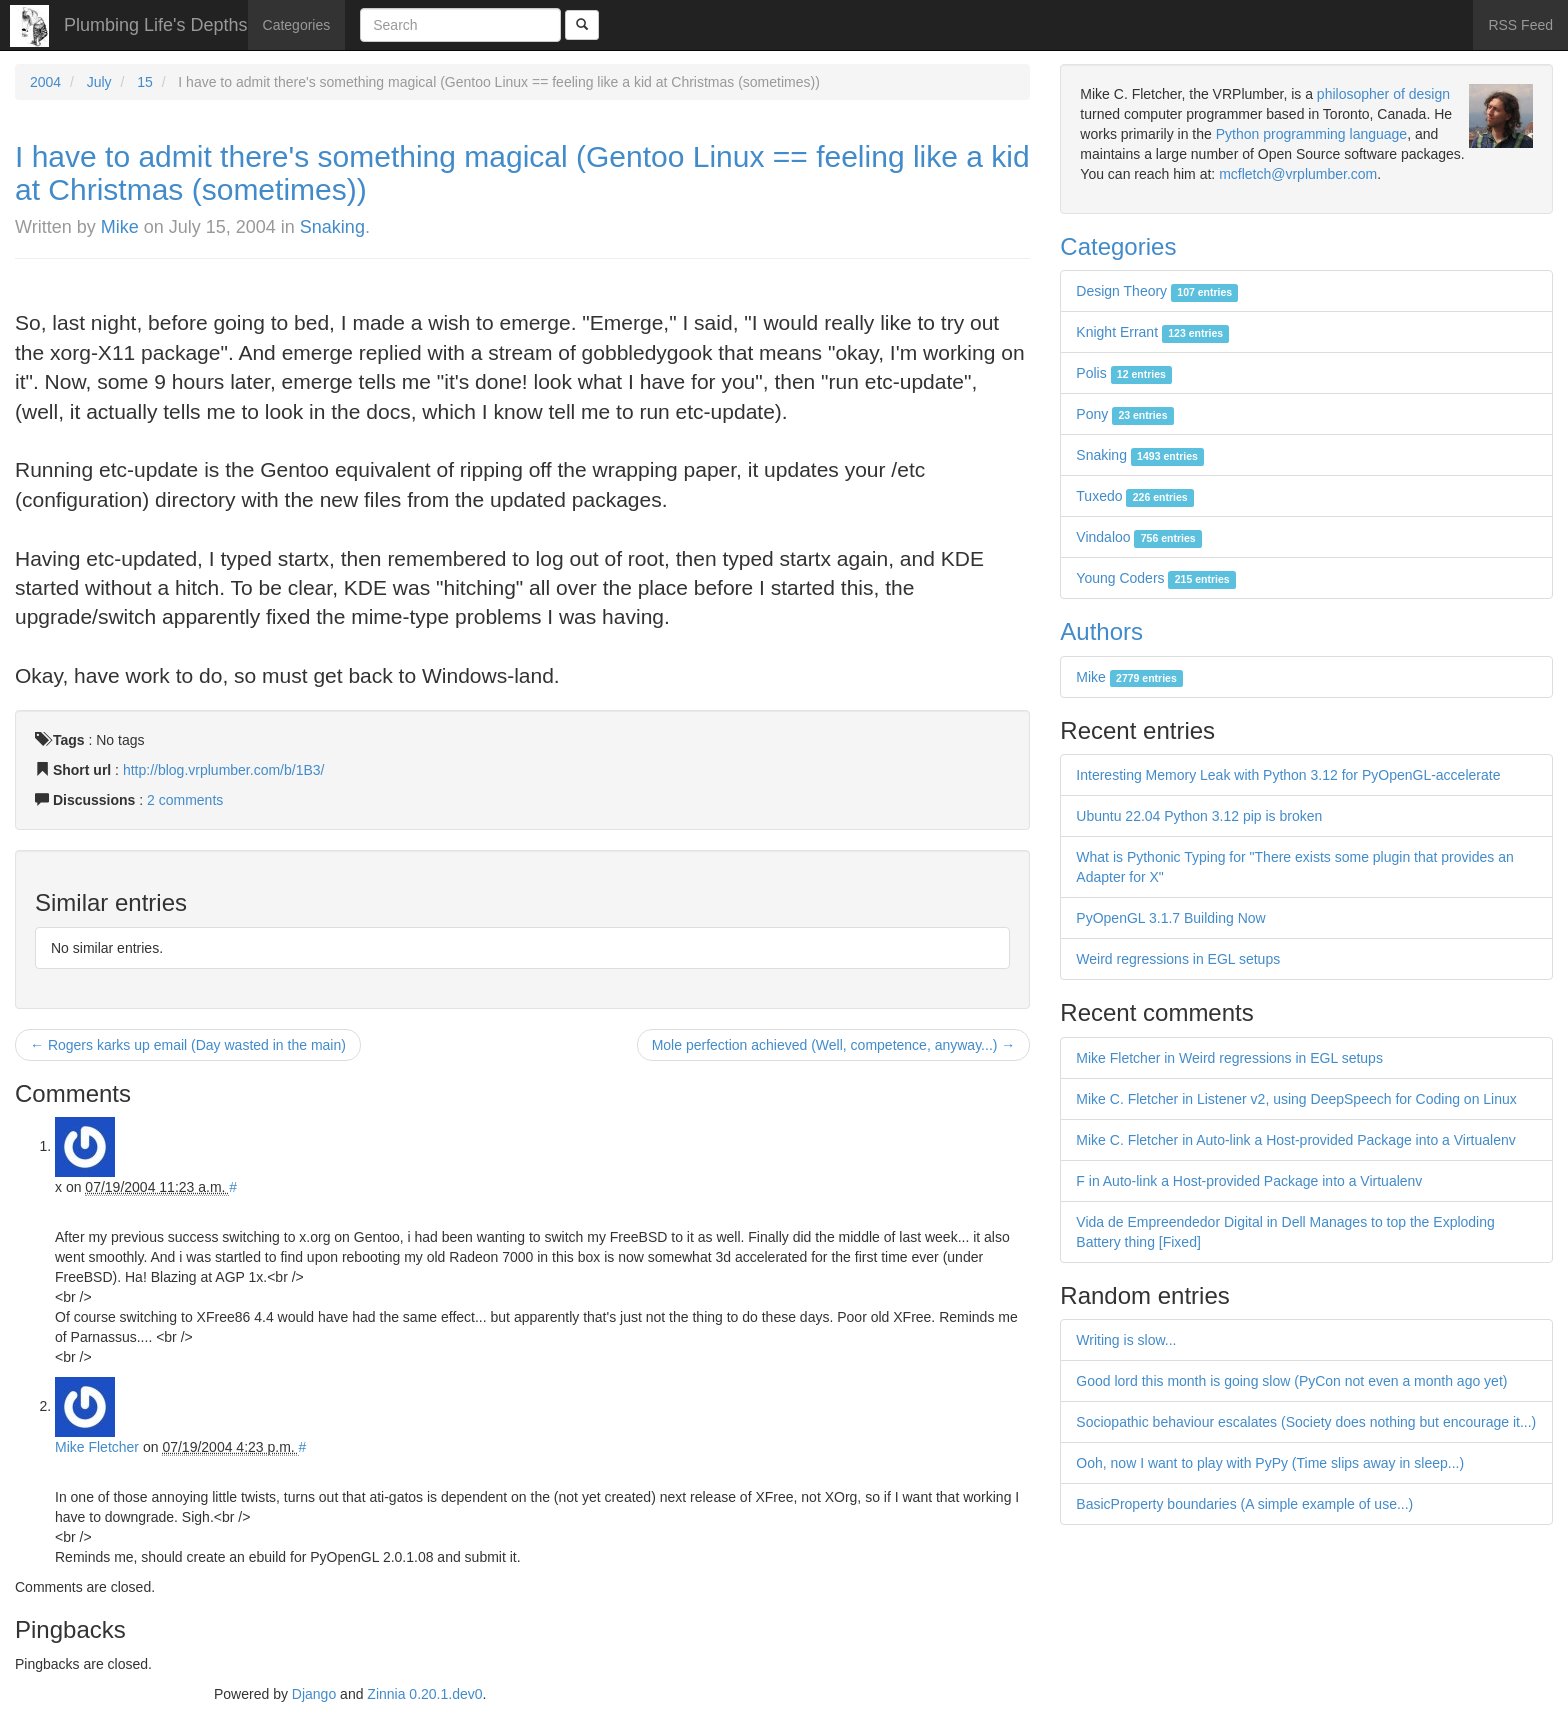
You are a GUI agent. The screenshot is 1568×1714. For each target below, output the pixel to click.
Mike (120, 227)
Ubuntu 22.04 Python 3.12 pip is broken (1199, 816)
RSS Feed (1520, 25)
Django (314, 1694)
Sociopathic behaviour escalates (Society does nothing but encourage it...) (1306, 1422)
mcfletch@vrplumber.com (1298, 174)
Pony (1124, 414)
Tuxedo (1135, 496)
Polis (1124, 373)
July (99, 82)
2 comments (185, 800)
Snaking (332, 227)
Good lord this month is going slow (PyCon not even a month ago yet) (1291, 1381)
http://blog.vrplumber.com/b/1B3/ (224, 770)
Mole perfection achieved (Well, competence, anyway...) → (834, 1045)
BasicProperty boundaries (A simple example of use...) (1244, 1504)
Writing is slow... (1126, 1340)
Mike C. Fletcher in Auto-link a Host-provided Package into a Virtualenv (1295, 1140)
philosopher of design (1383, 94)
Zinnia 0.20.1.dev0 (424, 1694)
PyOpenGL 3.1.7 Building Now (1170, 918)
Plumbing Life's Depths (156, 25)
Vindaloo (1139, 537)
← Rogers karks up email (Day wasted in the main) (188, 1045)
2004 (45, 82)
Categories (297, 25)
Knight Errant (1152, 332)
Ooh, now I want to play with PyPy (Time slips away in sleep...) (1270, 1463)
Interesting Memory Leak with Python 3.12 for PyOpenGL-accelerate (1288, 775)
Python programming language (1311, 134)
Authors (1101, 631)
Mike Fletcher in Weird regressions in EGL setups (1229, 1058)
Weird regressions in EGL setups (1178, 959)
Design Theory (1157, 291)
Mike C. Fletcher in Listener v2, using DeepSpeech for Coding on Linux (1296, 1099)
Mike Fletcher (97, 1447)
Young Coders (1156, 578)
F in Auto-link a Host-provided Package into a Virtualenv (1249, 1181)
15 (145, 82)
